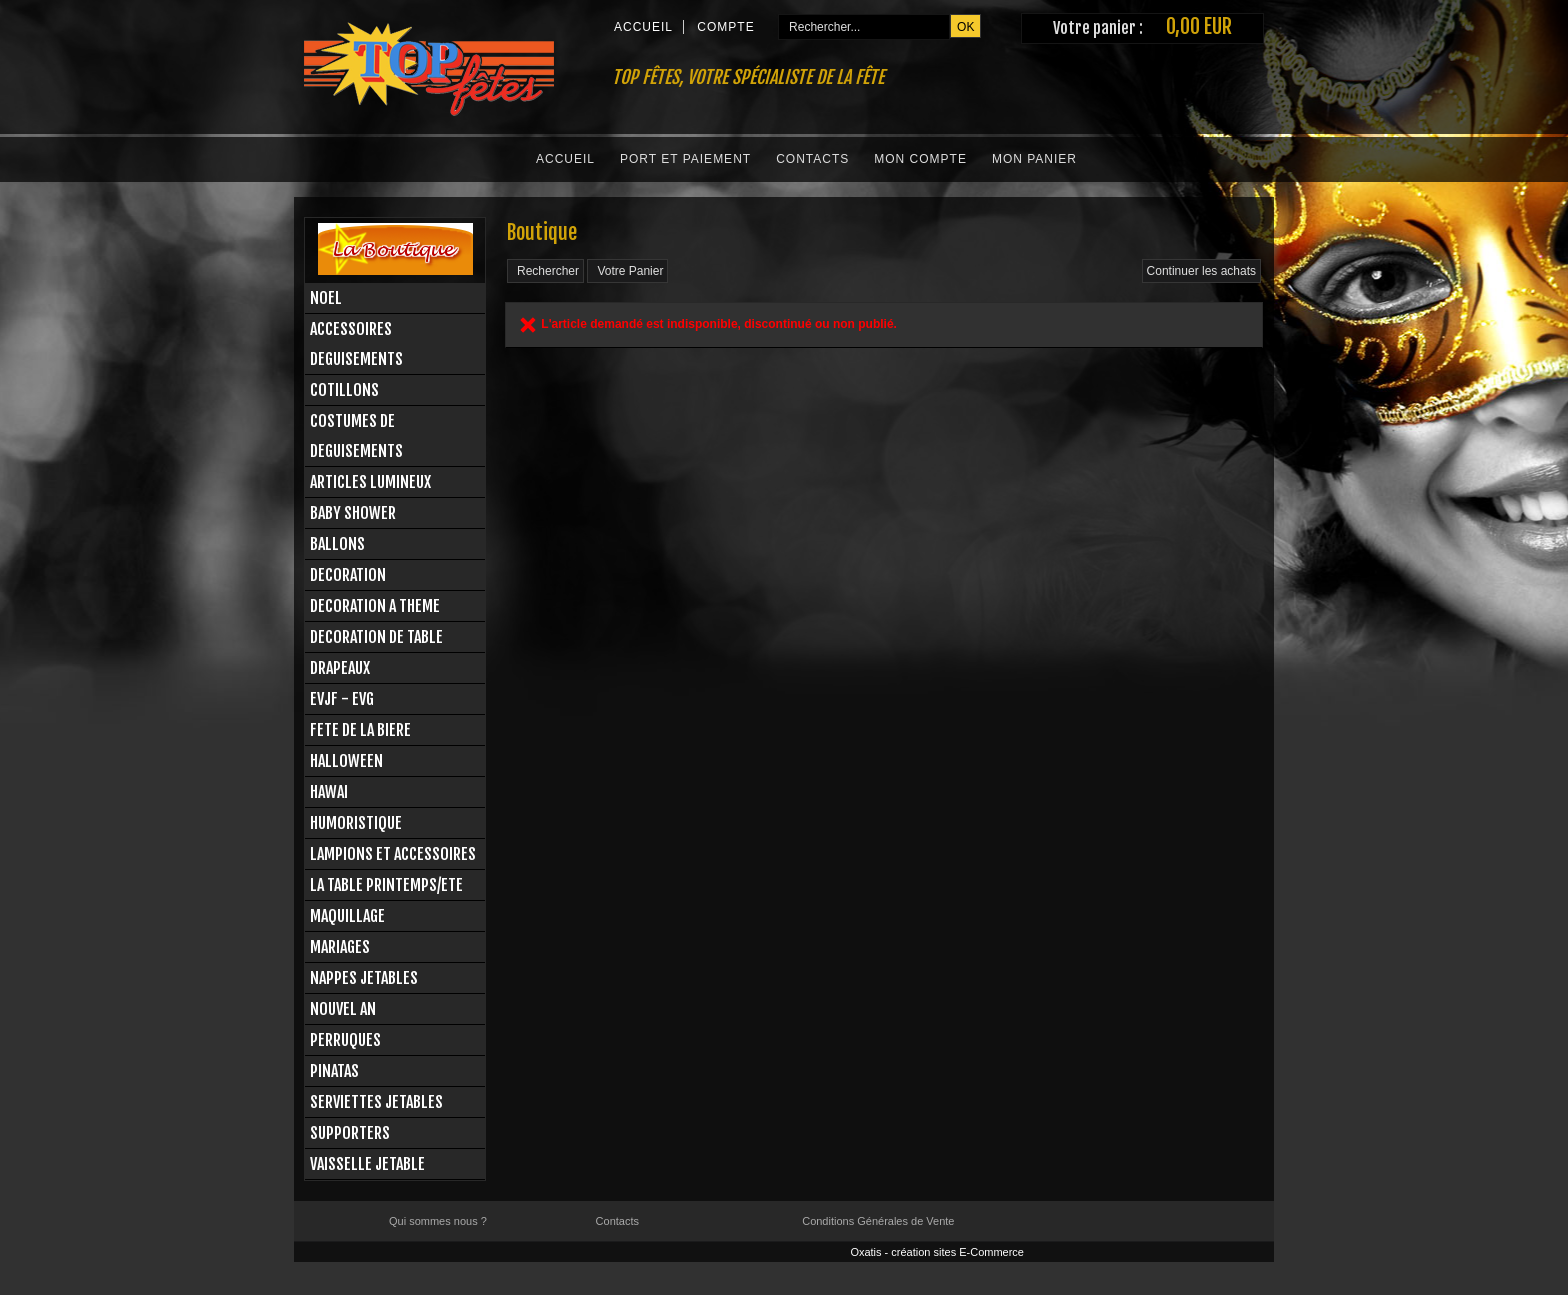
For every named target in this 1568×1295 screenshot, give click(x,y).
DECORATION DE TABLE (376, 637)
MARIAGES (340, 947)
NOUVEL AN (343, 1009)
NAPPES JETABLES (364, 978)
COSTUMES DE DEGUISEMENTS (356, 436)
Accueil (565, 159)
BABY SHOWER (353, 513)
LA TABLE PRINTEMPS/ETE (386, 885)
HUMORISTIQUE (356, 823)
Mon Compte (920, 159)
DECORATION (348, 575)
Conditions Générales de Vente (878, 1221)
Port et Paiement (685, 159)
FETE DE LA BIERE (360, 730)
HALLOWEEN (346, 761)
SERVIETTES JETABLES (376, 1102)
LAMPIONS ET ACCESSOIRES (393, 854)
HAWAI (329, 792)
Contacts (812, 159)
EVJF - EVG (342, 699)
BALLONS (337, 544)
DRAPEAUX (340, 668)
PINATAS (334, 1071)
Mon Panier (1034, 159)
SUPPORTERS (350, 1133)
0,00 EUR (1199, 26)
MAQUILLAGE (347, 916)
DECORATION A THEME (375, 606)
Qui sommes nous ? (438, 1221)
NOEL (326, 298)
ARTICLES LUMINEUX (370, 482)
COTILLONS (344, 390)
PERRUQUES (345, 1040)
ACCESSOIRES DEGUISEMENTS (356, 344)
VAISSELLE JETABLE (367, 1164)
